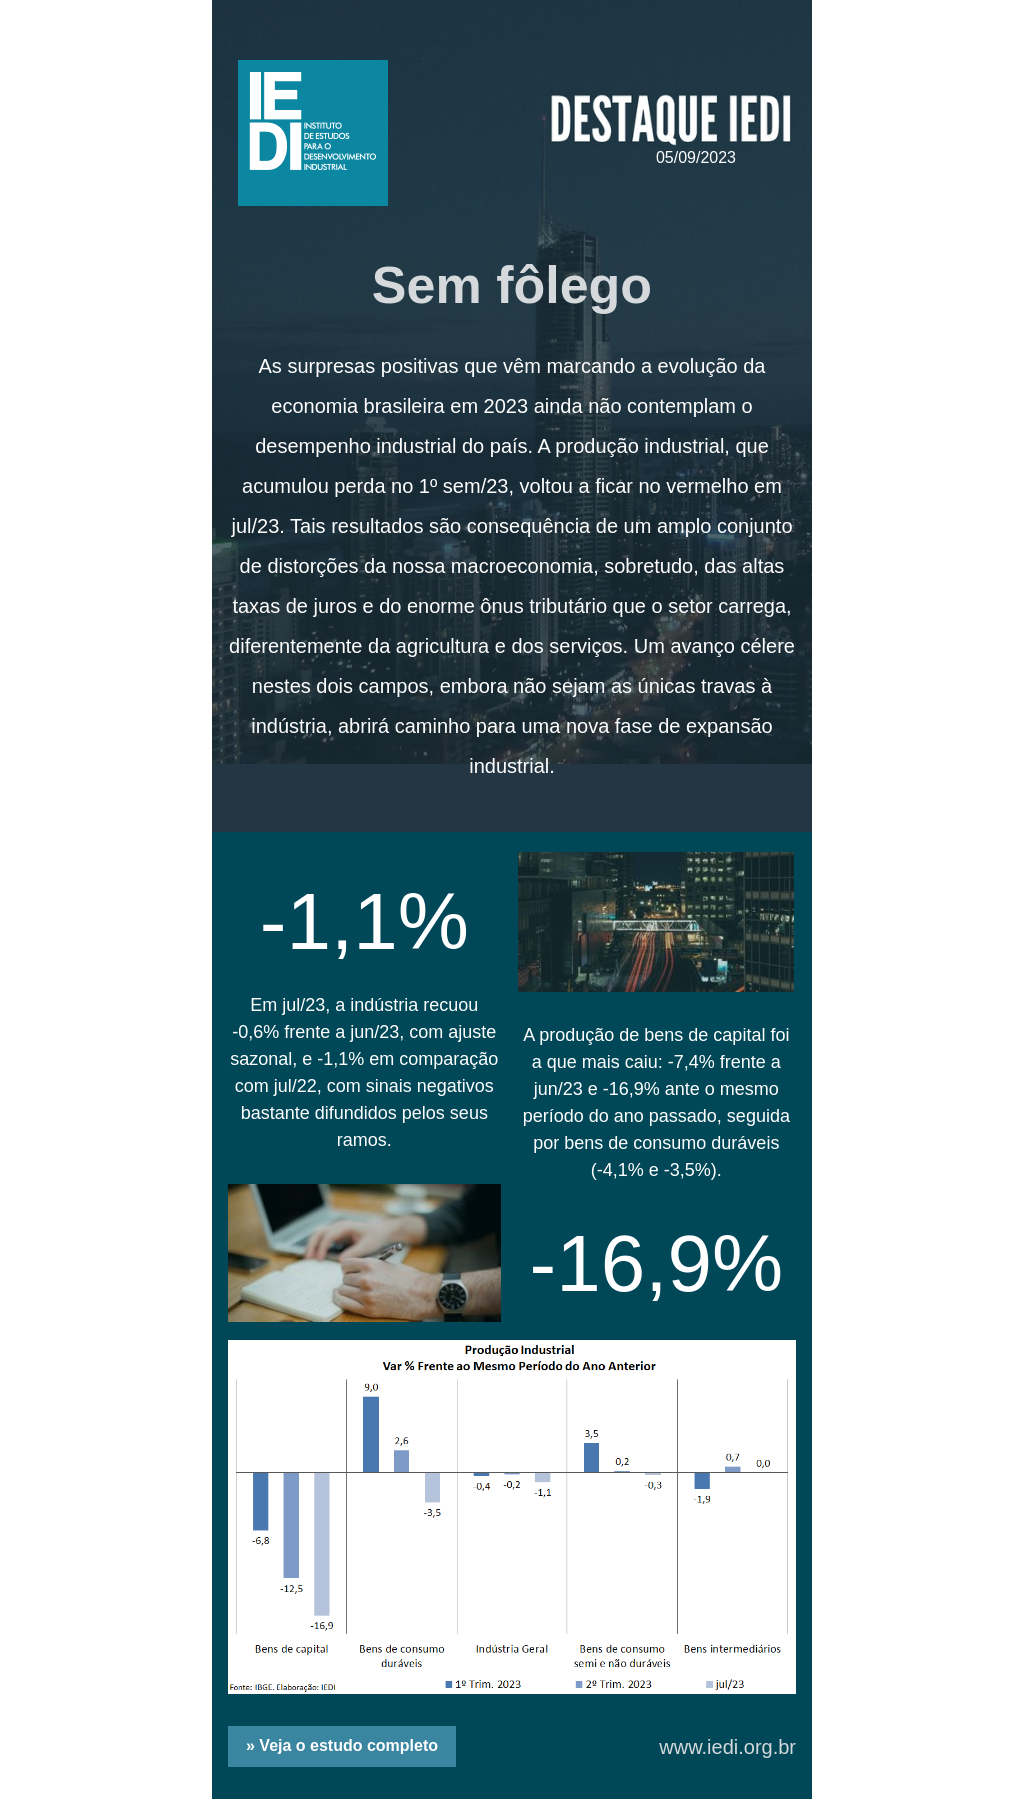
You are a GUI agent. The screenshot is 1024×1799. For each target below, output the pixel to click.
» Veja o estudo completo (342, 1745)
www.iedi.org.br (727, 1747)
